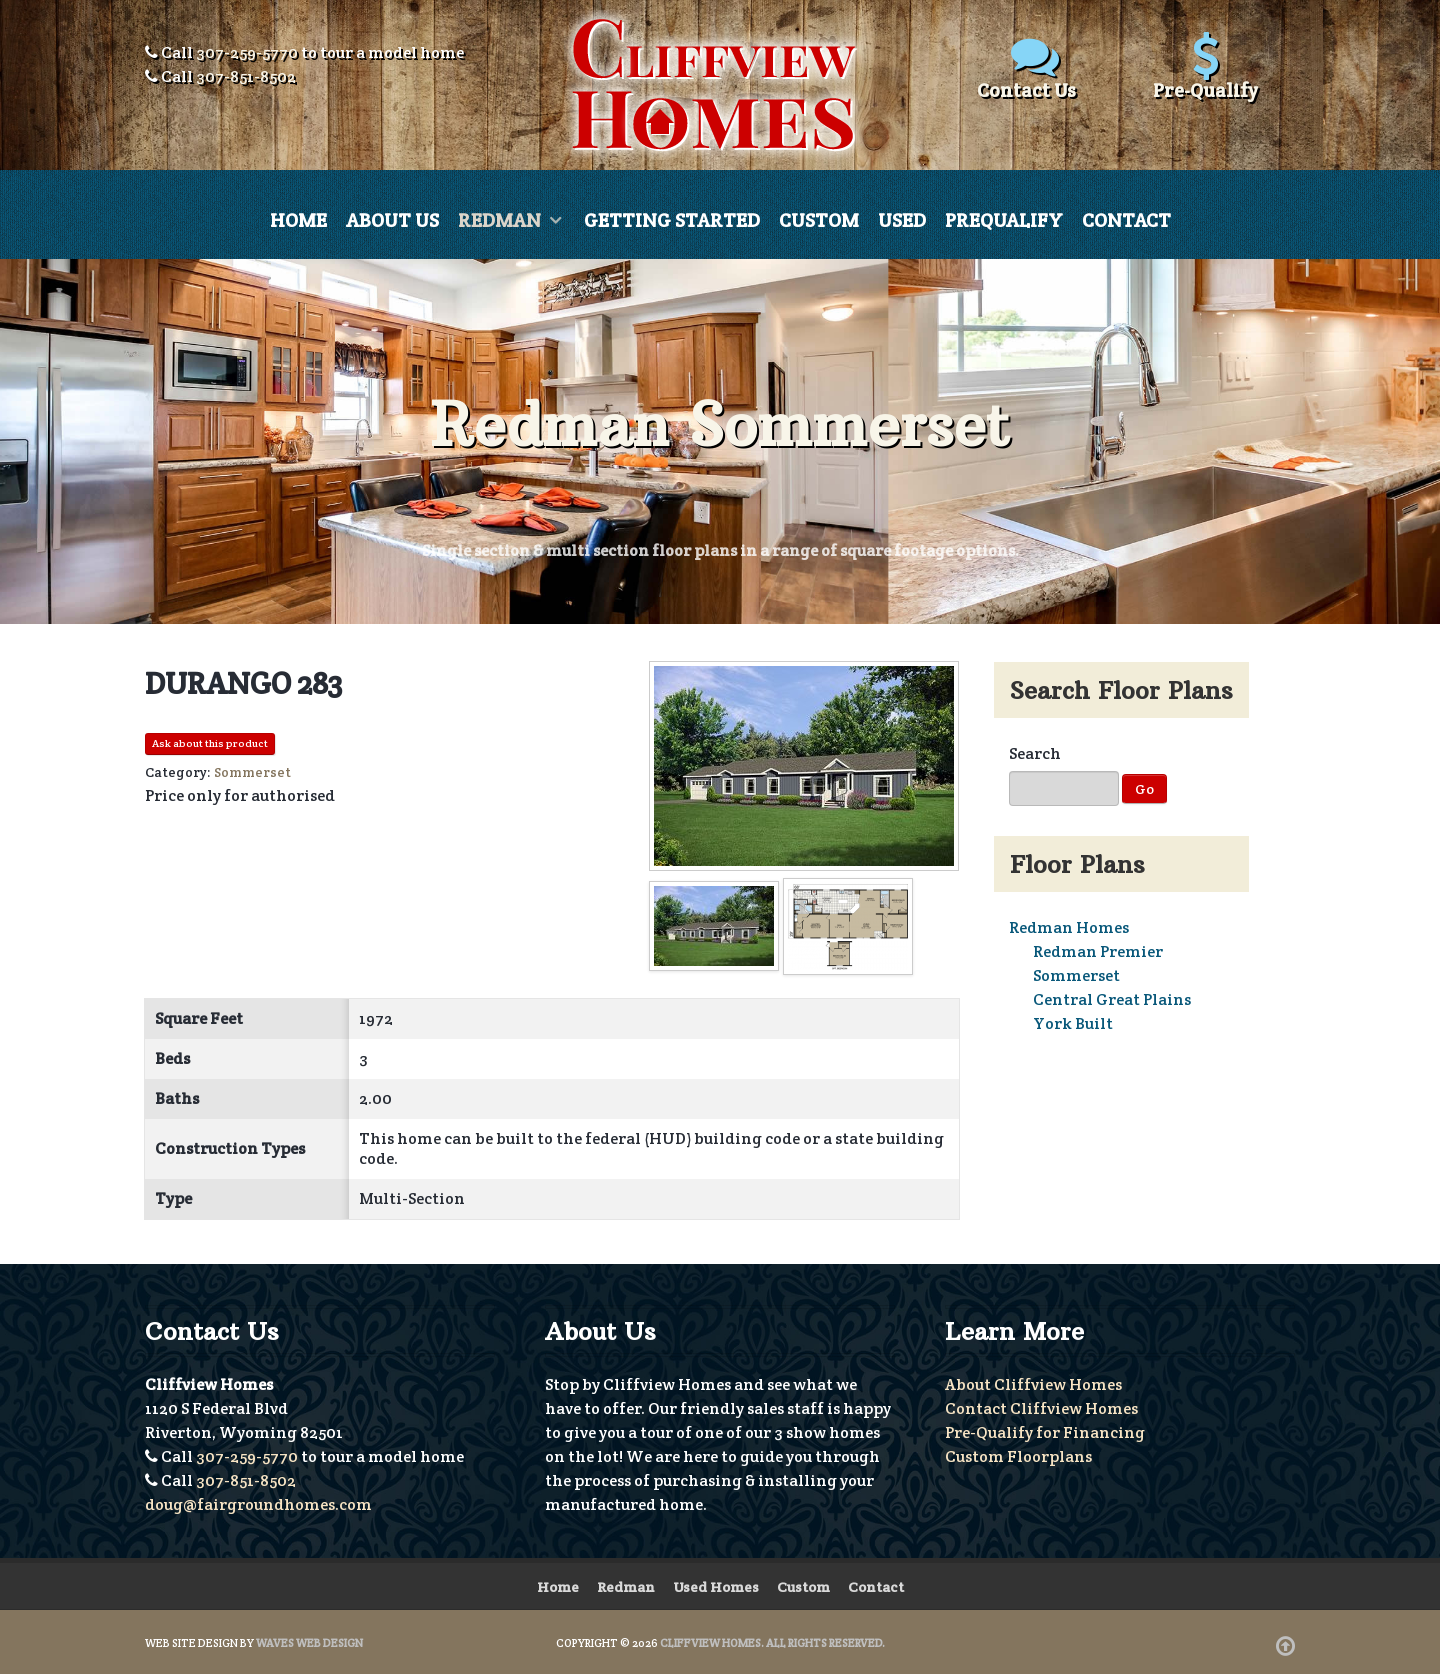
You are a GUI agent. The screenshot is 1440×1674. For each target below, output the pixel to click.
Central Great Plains (1112, 999)
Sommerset (1076, 975)
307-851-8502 (246, 76)
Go (1144, 789)
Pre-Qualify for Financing (1045, 1431)
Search (1035, 753)
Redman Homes (1069, 927)
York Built (1073, 1023)
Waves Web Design (309, 1642)
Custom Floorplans (1018, 1455)
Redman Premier (1098, 951)
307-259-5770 (247, 52)
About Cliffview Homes (1033, 1383)
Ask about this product (210, 743)
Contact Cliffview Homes (1041, 1407)
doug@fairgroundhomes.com (258, 1503)
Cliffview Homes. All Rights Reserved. (772, 1642)
